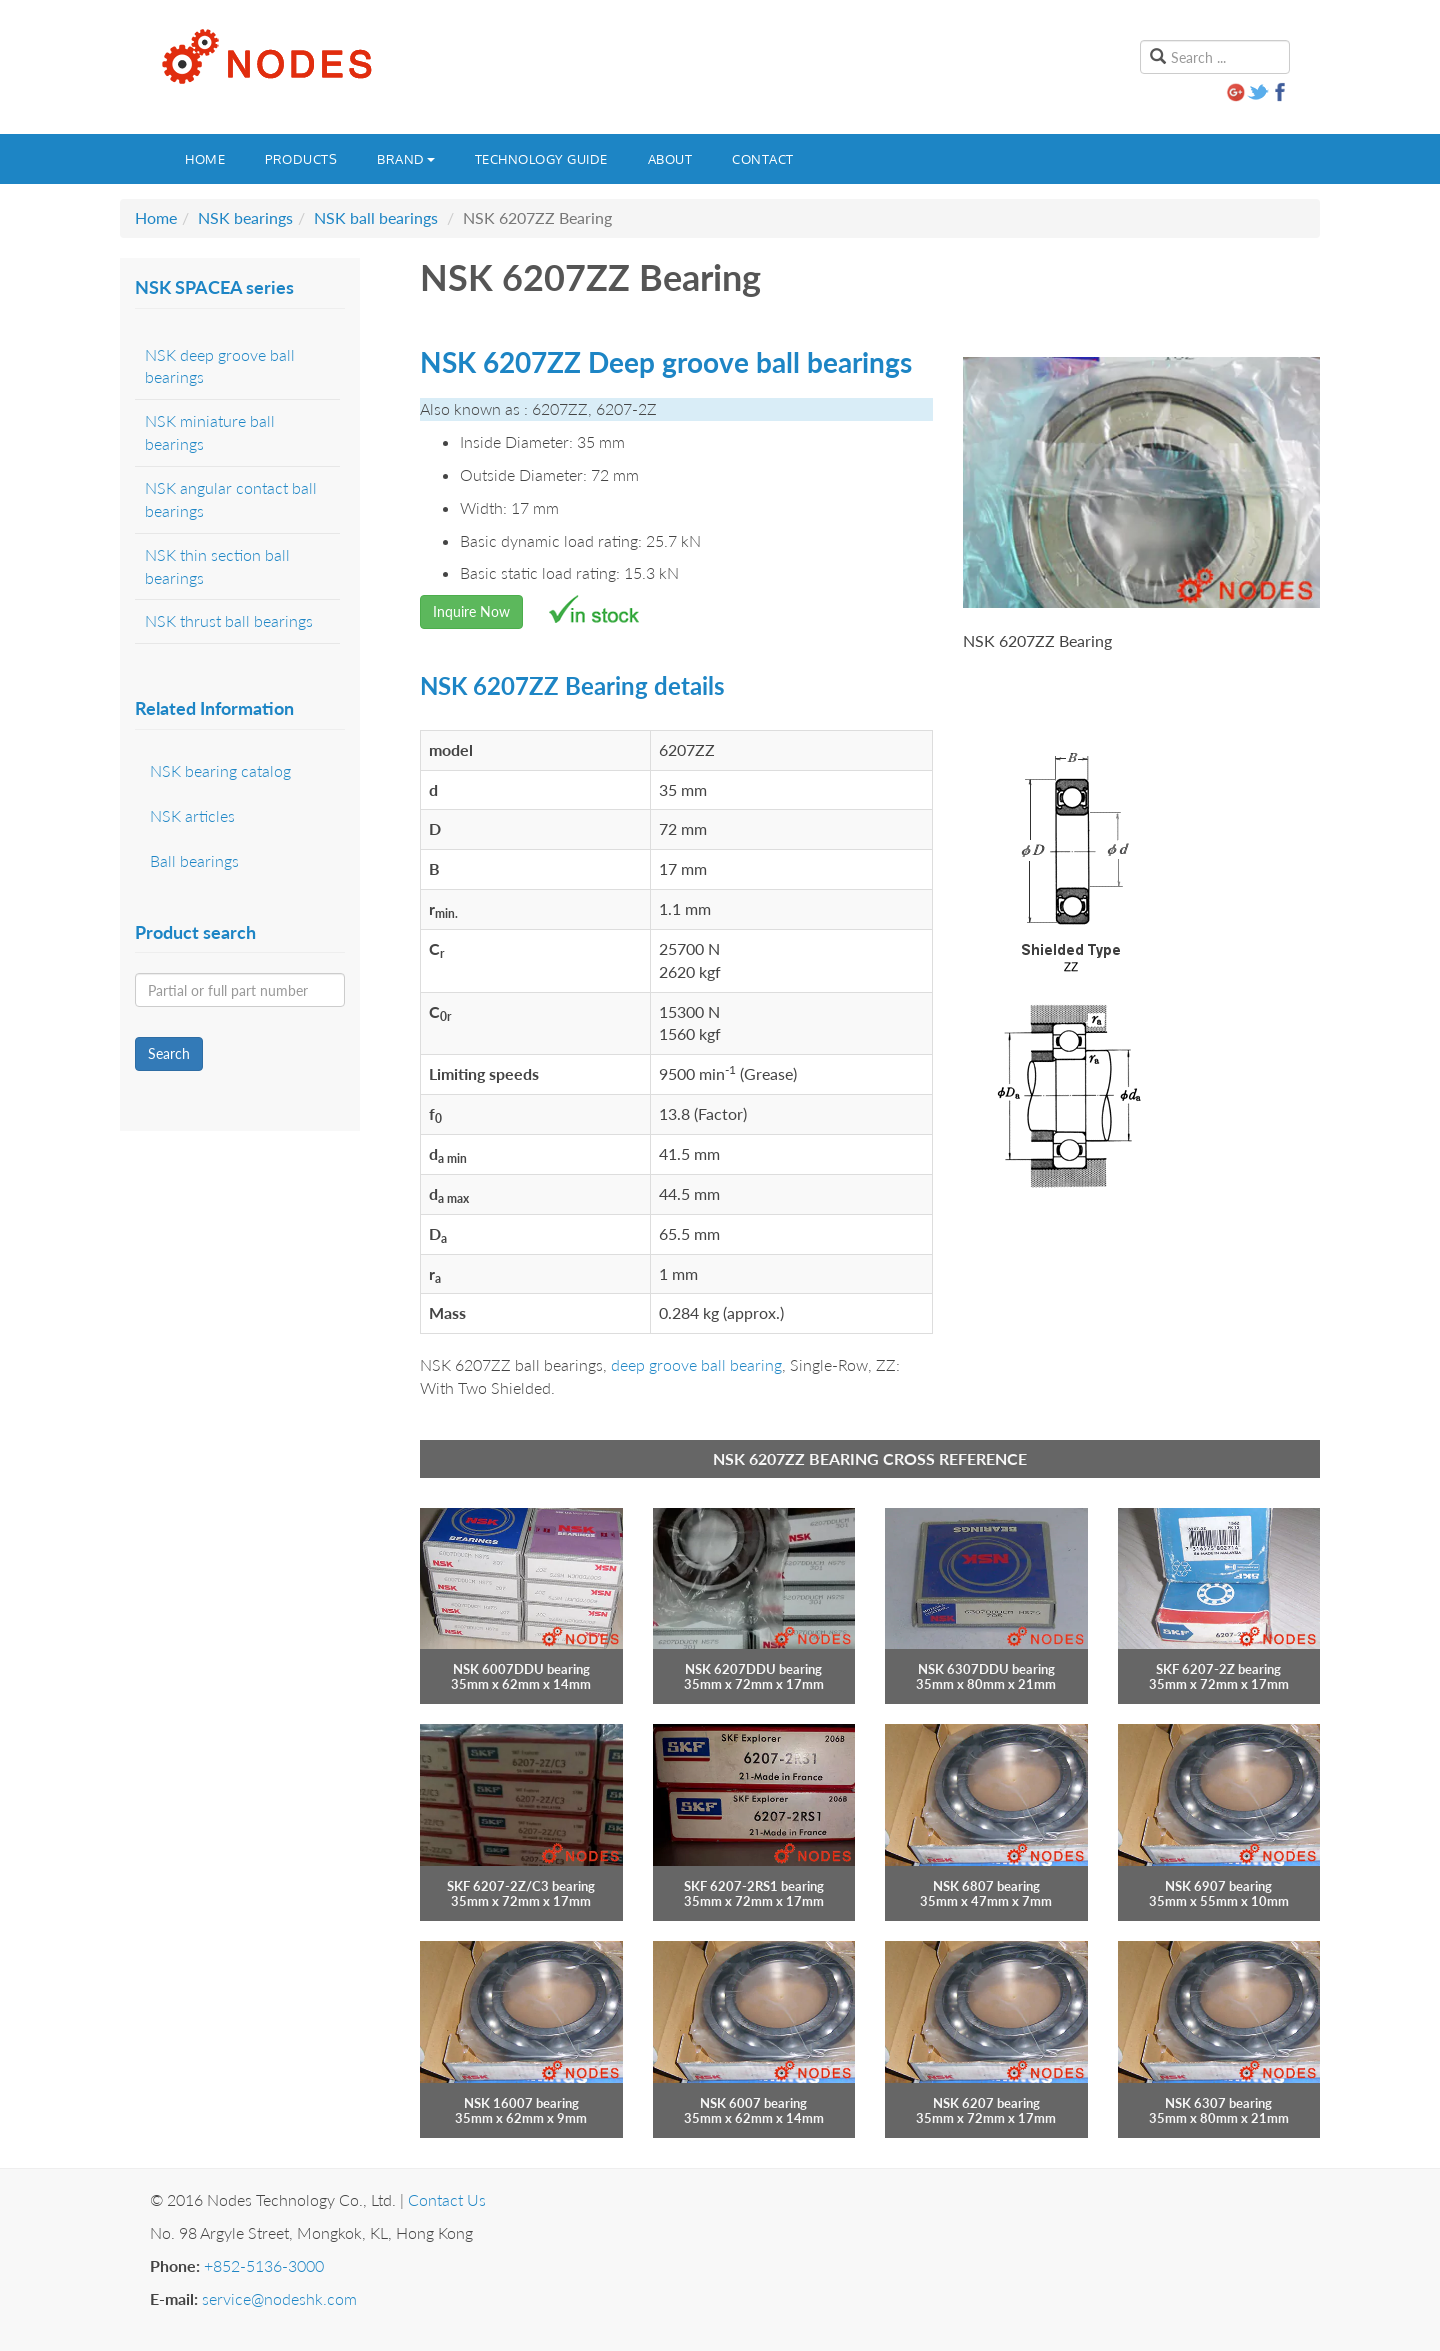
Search (169, 1053)
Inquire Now (471, 611)
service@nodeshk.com (279, 2298)
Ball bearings (194, 860)
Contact (763, 159)
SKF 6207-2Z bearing (1218, 1669)
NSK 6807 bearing (986, 1886)
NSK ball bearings (376, 217)
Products (301, 159)
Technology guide (541, 159)
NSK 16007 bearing (521, 2103)
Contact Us (447, 2199)
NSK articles (192, 815)
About (670, 159)
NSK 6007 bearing (753, 2103)
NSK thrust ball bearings (229, 620)
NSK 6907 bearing (1218, 1886)
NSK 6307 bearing (1218, 2103)
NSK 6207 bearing (986, 2103)
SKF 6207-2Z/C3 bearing (521, 1886)
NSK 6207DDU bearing (753, 1669)
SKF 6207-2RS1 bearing (754, 1886)
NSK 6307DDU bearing (986, 1669)
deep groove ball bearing (696, 1364)
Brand (406, 159)
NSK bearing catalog (220, 770)
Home (205, 159)
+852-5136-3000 (264, 2265)
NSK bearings (245, 217)
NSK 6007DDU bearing (521, 1669)
